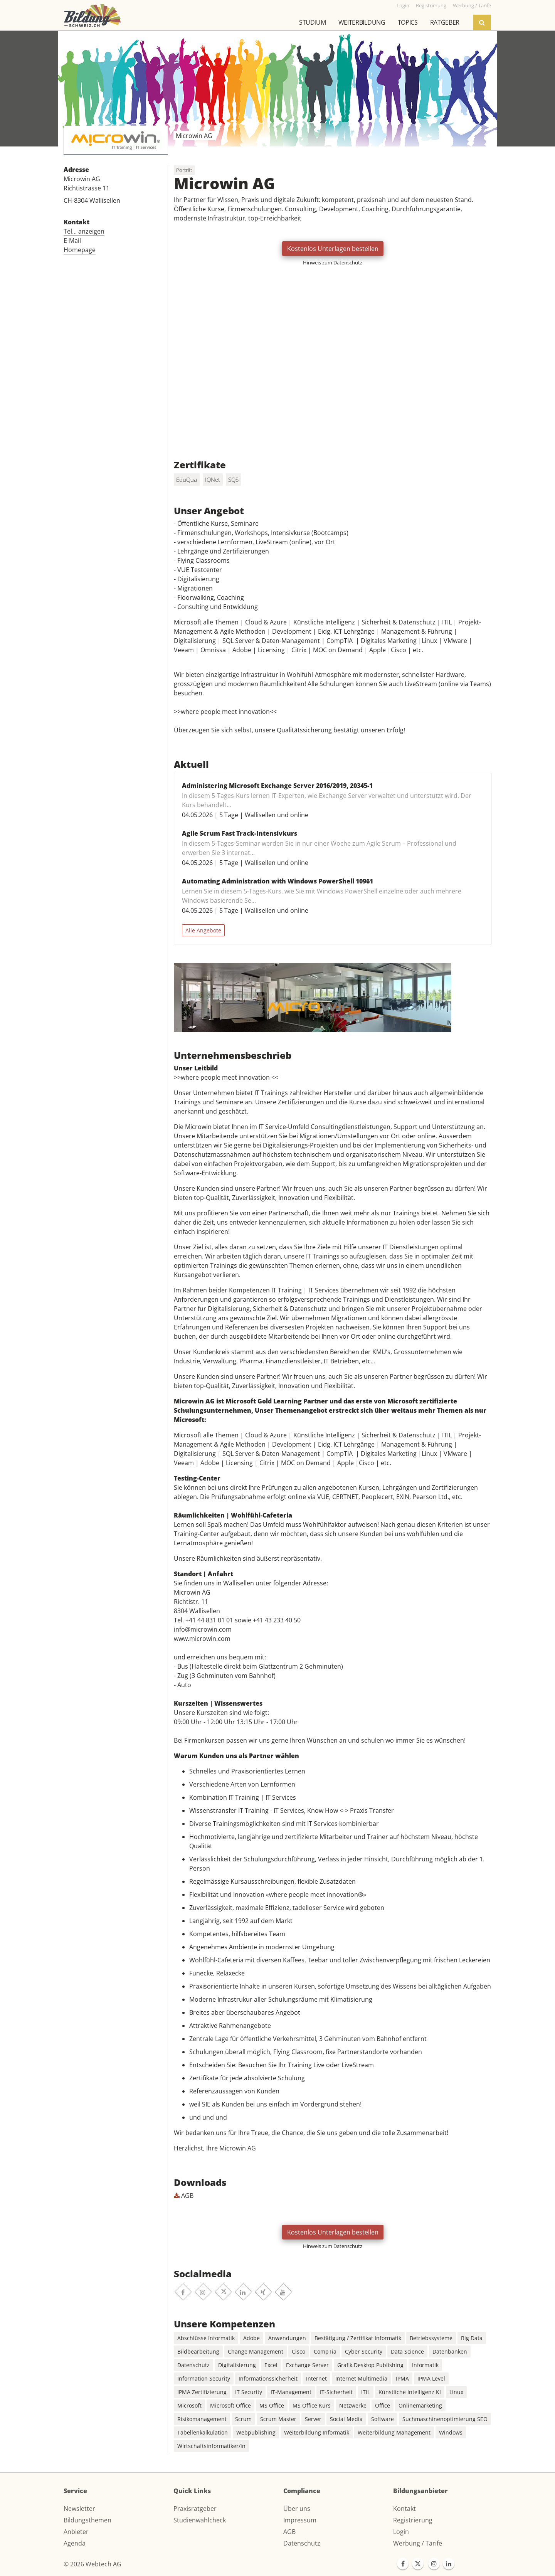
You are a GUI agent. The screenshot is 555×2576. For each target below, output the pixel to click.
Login (401, 2531)
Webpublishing (256, 2432)
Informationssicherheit (268, 2378)
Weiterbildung (361, 22)
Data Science (407, 2351)
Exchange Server (307, 2365)
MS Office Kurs (312, 2405)
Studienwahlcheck (199, 2520)
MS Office (271, 2405)
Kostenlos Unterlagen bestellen (332, 248)
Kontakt (404, 2508)
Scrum (243, 2419)
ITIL (365, 2392)
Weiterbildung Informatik (316, 2432)
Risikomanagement (202, 2419)
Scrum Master (278, 2419)
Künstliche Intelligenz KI (409, 2392)
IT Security (248, 2392)
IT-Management (291, 2392)
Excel (271, 2365)
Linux (456, 2392)
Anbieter (76, 2531)
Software (382, 2419)
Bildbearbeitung (198, 2351)
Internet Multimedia (361, 2378)
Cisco (298, 2351)
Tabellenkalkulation (202, 2432)
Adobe (251, 2338)
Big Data (472, 2338)
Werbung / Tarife (417, 2543)
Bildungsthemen (87, 2520)
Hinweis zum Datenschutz (332, 262)
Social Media (346, 2419)
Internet (316, 2378)
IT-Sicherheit (336, 2392)
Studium (312, 22)
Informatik (425, 2365)
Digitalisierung (237, 2365)
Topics (408, 22)
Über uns (296, 2508)
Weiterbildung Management (394, 2432)
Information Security (203, 2378)
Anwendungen (287, 2338)
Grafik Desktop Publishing (370, 2365)
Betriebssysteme (431, 2338)
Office (382, 2405)
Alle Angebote (203, 930)
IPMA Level (431, 2378)
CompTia (325, 2351)
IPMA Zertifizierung (202, 2392)
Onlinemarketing (420, 2405)
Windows (450, 2432)
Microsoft (189, 2405)
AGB (183, 2195)
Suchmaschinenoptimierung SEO (445, 2419)
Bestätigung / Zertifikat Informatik (357, 2338)
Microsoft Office (230, 2405)
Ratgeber (444, 22)
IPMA (402, 2378)
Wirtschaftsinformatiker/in (211, 2446)
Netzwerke (353, 2405)
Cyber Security (363, 2351)
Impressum (299, 2520)
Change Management (255, 2351)
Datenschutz (193, 2365)
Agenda (75, 2543)
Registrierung (412, 2520)
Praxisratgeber (195, 2508)
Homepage (80, 250)
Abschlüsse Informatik (206, 2338)
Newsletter (79, 2508)
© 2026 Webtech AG (92, 2564)
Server (313, 2419)
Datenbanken (449, 2351)
